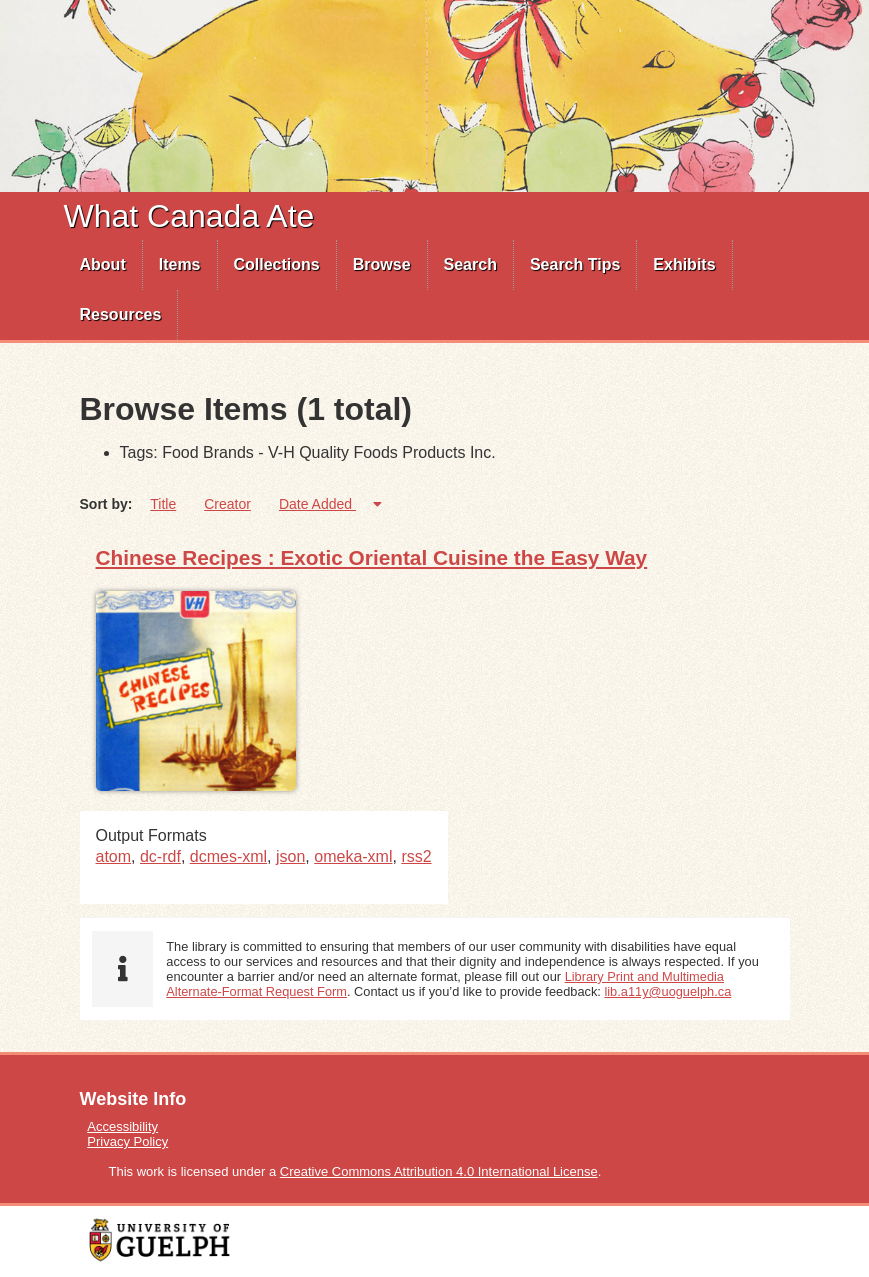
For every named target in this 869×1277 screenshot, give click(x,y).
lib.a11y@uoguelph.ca (667, 991)
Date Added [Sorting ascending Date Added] (317, 504)
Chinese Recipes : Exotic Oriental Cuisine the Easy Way (372, 557)
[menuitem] (103, 265)
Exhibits (684, 264)
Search (470, 264)
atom (114, 856)
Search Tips (575, 264)
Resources (121, 314)
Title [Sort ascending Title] (163, 504)
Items (180, 264)
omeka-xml (353, 856)
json (290, 856)
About (103, 264)
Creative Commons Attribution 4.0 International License (439, 1171)
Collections (277, 264)
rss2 (416, 856)
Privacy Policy (127, 1141)
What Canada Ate (189, 216)
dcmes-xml (228, 856)
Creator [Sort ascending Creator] (227, 504)
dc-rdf (160, 856)
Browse (382, 264)
